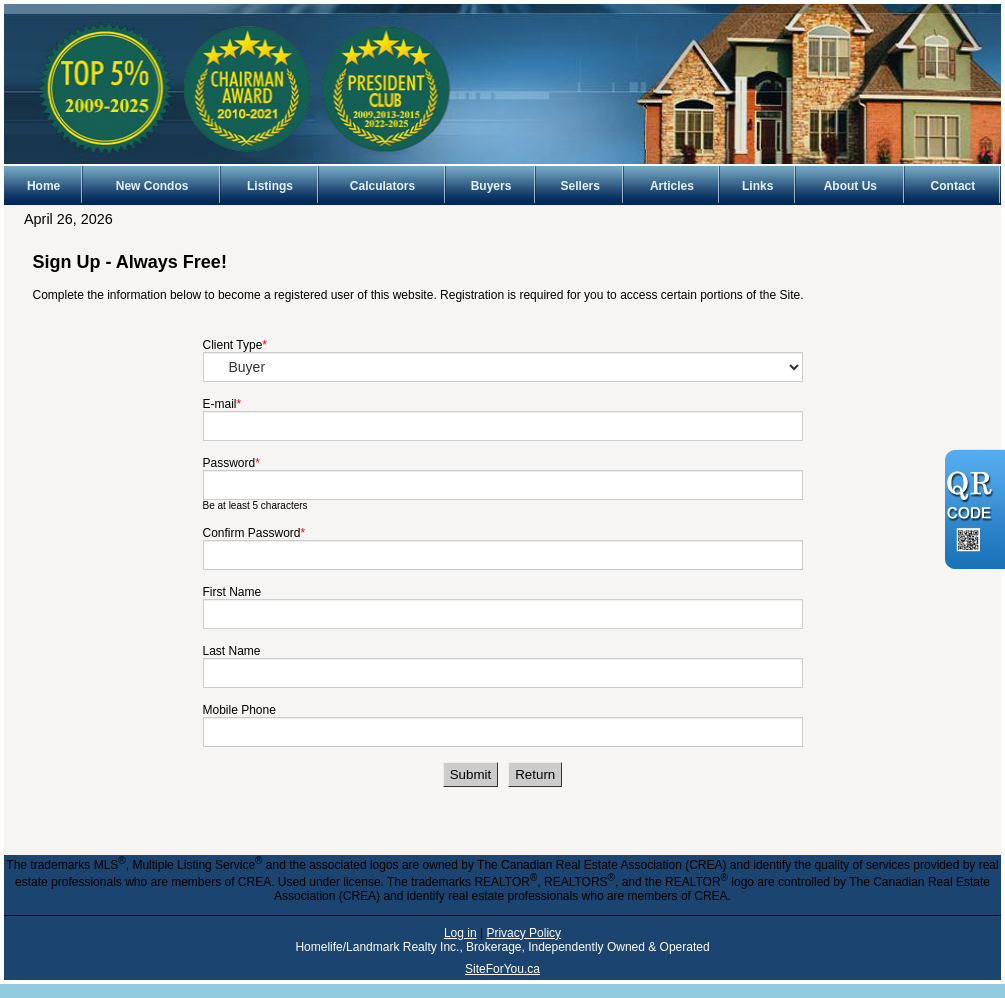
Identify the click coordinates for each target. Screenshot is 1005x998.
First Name (232, 592)
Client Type (233, 345)
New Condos (152, 186)
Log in (460, 933)
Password (229, 463)
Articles (672, 186)
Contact (953, 186)
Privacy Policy (523, 933)
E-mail (220, 404)
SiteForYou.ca (502, 969)
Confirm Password (252, 533)
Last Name (232, 651)
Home (43, 186)
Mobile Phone (239, 710)
